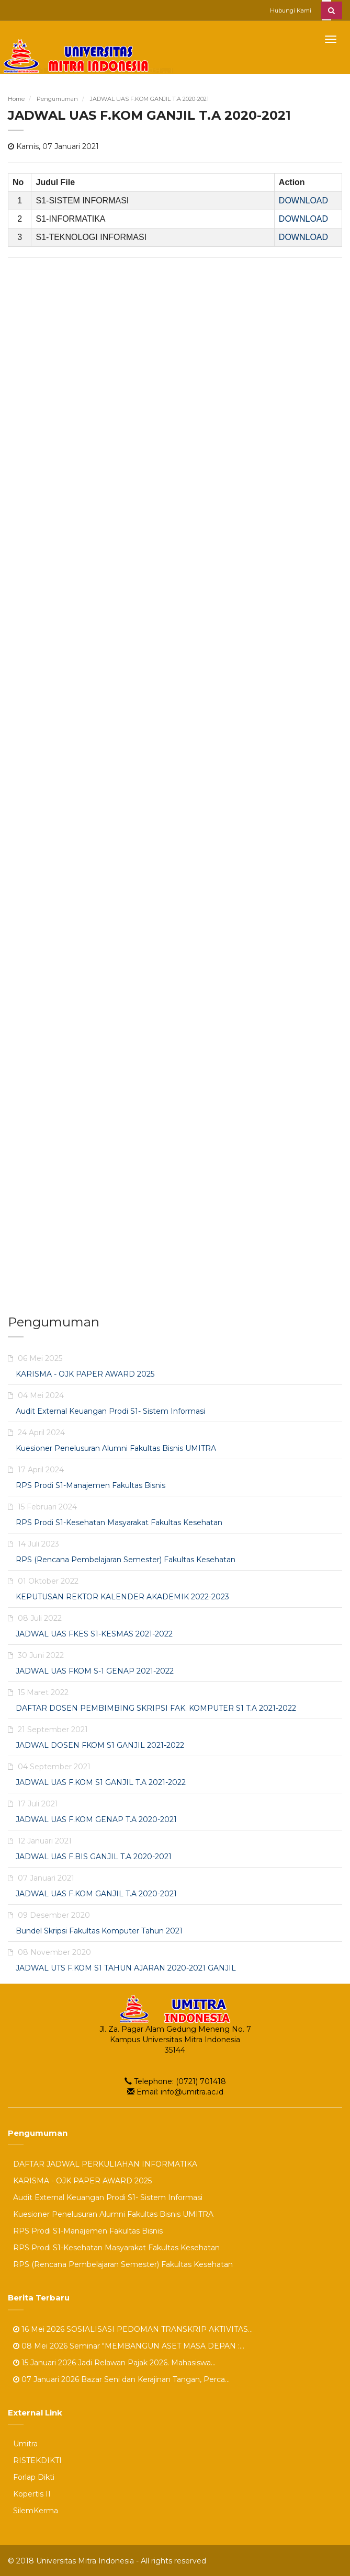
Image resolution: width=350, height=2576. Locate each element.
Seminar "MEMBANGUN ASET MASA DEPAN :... (157, 2345)
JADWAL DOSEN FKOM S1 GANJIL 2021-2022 (100, 1744)
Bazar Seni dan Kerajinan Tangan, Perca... (155, 2379)
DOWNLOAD (303, 200)
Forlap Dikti (33, 2476)
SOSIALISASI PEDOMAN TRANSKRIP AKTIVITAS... (159, 2328)
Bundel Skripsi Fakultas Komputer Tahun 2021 (99, 1930)
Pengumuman (57, 98)
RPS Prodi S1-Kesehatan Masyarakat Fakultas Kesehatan (119, 1522)
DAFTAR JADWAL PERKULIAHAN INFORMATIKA (105, 2163)
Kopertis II (32, 2493)
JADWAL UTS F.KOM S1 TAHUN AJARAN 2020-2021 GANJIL (126, 1967)
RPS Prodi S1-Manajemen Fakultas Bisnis (90, 1485)
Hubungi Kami (290, 10)
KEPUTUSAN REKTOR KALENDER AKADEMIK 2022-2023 (122, 1596)
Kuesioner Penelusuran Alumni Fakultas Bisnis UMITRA (116, 1447)
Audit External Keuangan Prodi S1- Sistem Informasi (110, 1410)
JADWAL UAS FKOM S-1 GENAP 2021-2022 (95, 1670)
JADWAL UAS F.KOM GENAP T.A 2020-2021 (96, 1819)
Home (16, 98)
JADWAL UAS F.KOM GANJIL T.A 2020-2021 (149, 98)
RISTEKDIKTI (37, 2460)
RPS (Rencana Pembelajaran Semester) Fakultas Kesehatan (125, 1559)
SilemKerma (35, 2510)
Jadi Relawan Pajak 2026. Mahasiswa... (147, 2362)
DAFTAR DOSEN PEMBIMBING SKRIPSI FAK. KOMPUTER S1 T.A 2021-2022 (156, 1707)
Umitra (25, 2443)
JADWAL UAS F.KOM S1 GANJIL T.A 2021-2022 (101, 1782)
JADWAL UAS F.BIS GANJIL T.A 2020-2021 (94, 1856)
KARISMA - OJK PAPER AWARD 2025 (85, 1373)
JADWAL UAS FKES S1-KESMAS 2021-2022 (94, 1633)
